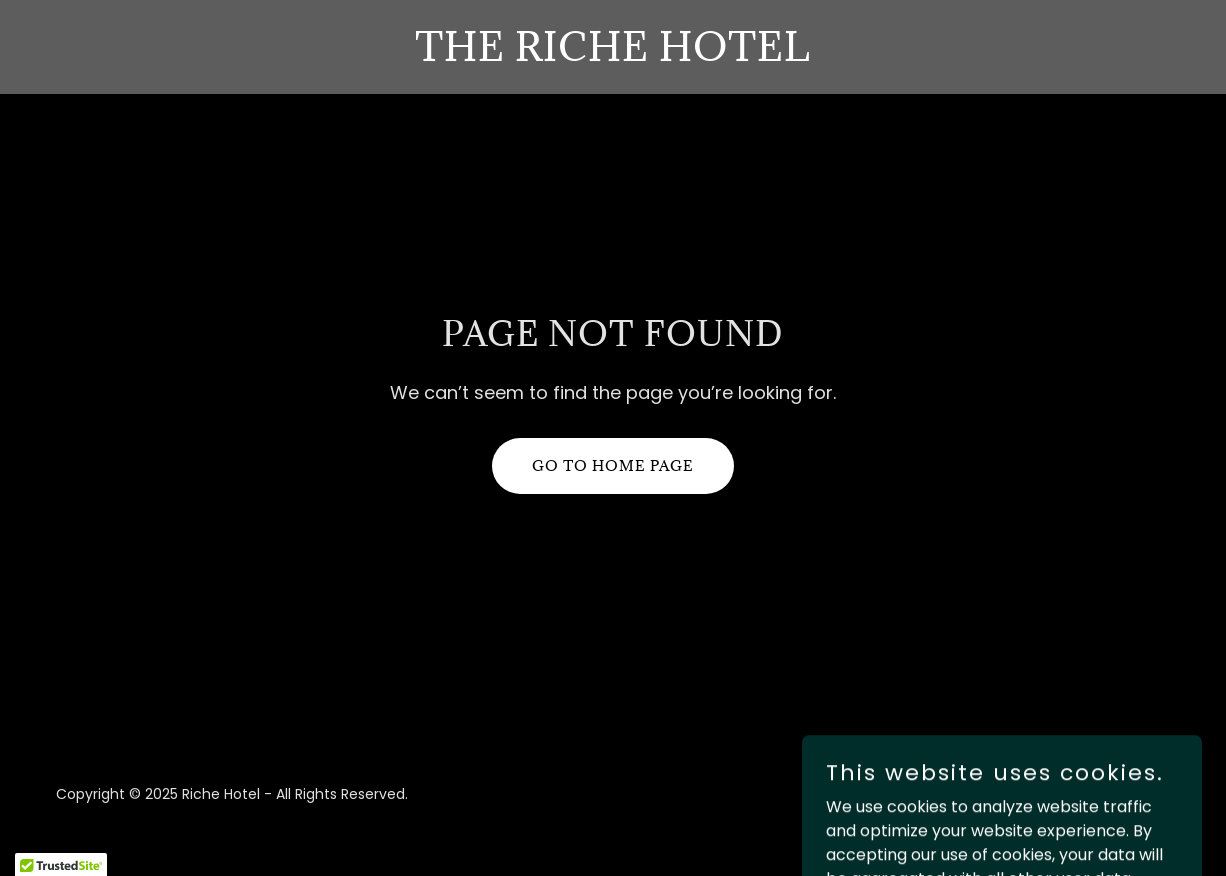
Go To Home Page (613, 465)
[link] (613, 55)
